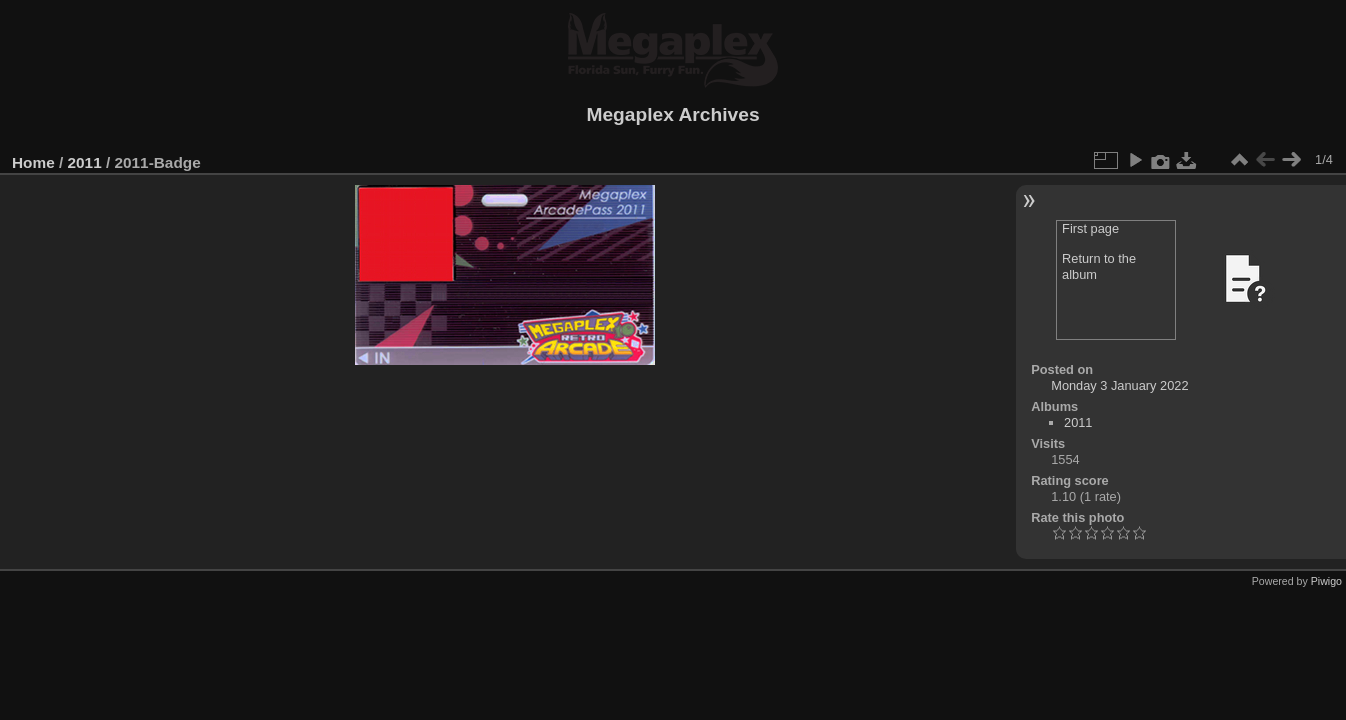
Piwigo (1326, 581)
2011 (85, 162)
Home (33, 162)
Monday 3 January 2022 (1119, 385)
